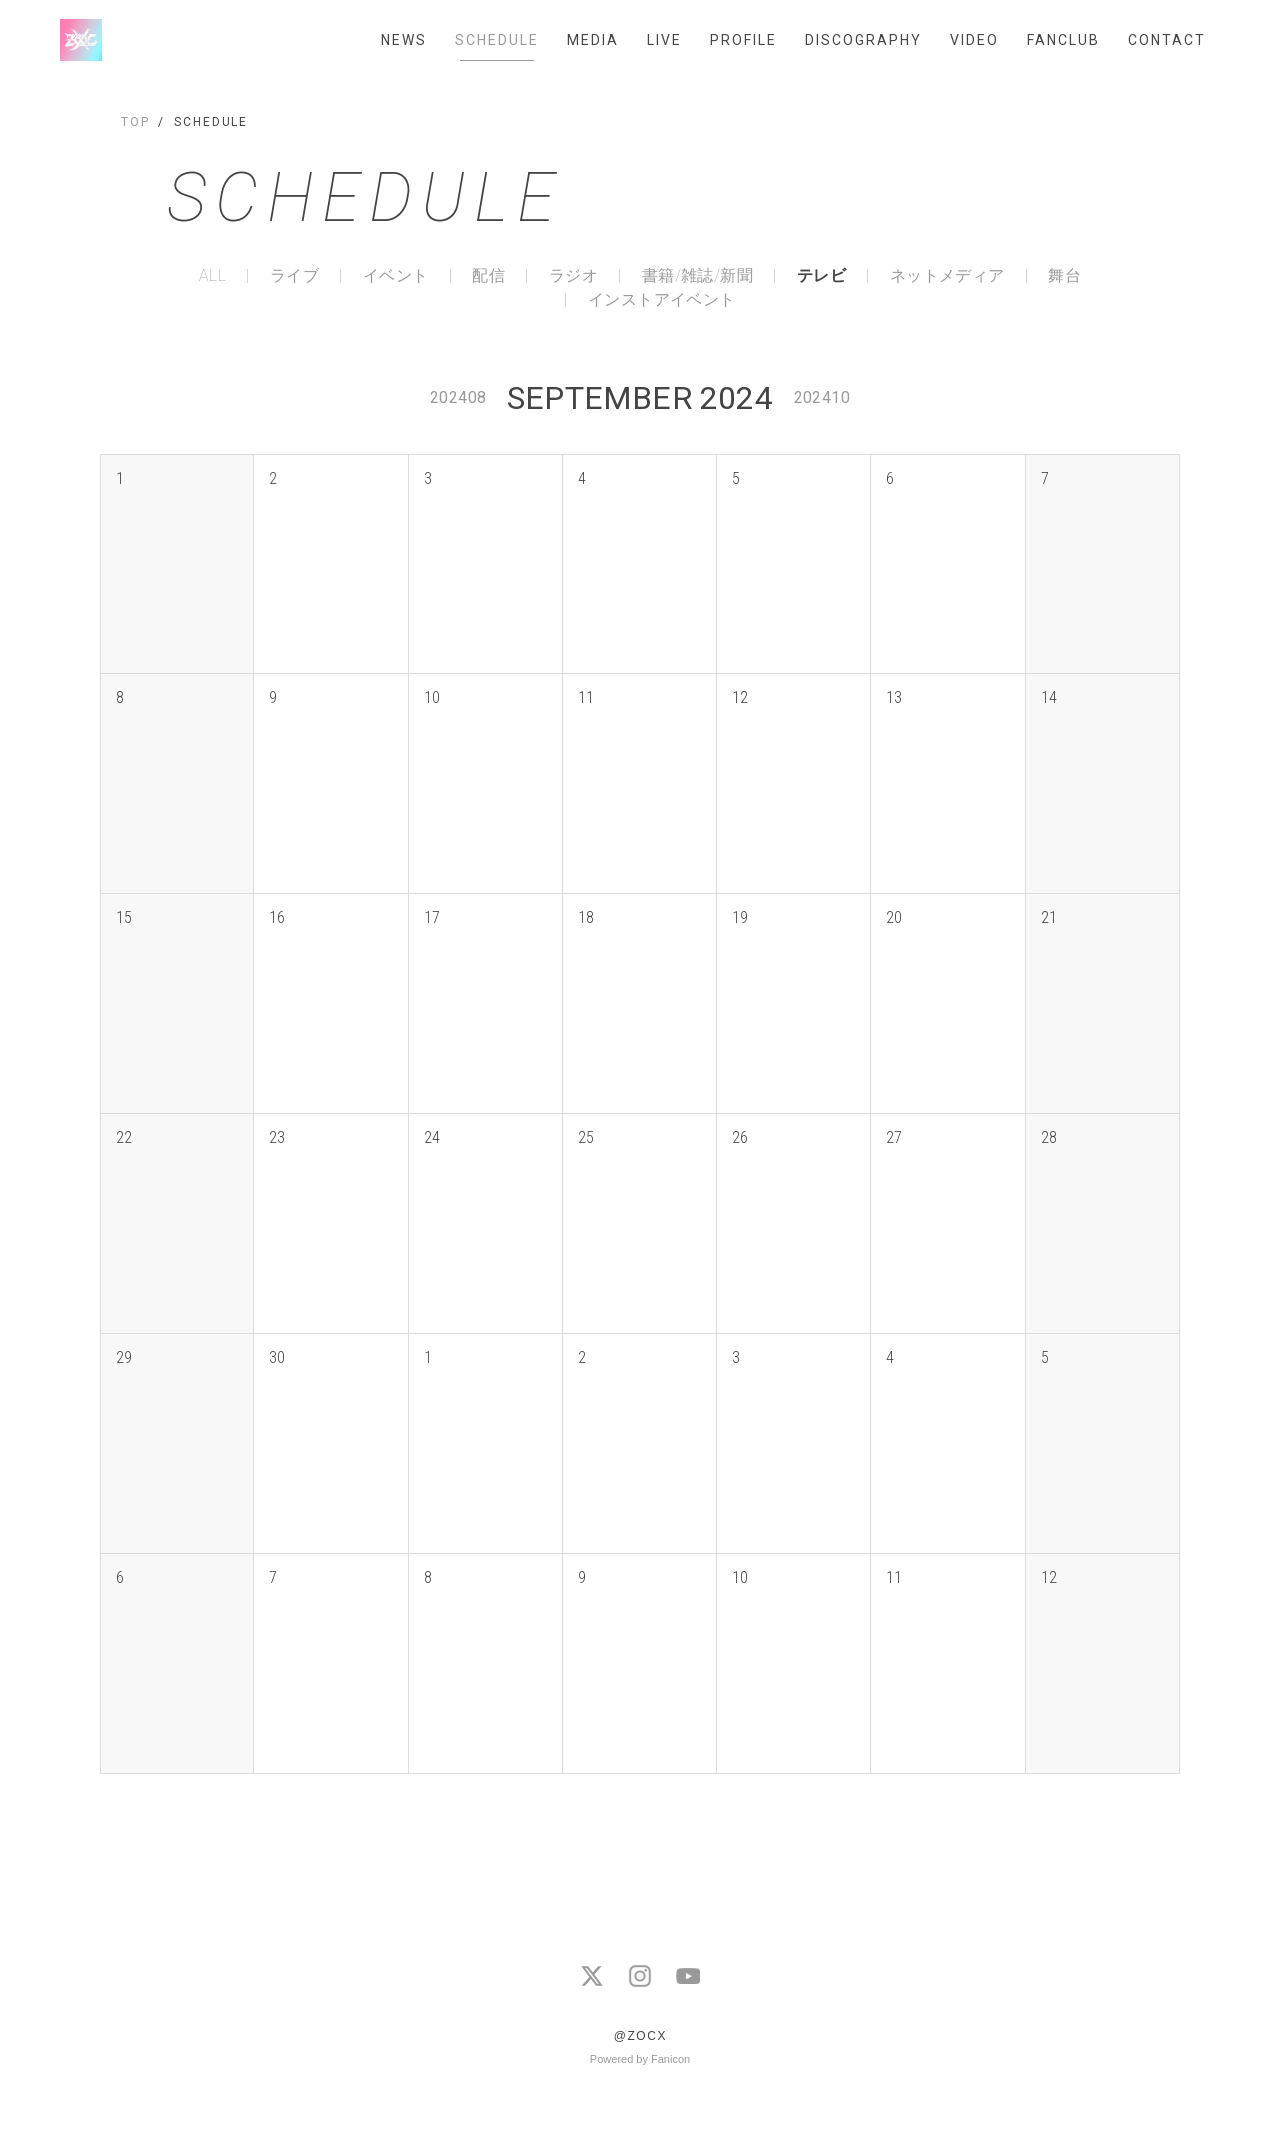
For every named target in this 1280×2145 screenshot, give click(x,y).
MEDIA (593, 40)
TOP (135, 122)
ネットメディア (947, 276)
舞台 (1064, 276)
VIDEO (974, 40)
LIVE (664, 40)
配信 (488, 276)
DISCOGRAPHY (863, 40)
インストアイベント (662, 300)
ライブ (294, 276)
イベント (396, 276)
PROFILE (743, 40)
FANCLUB (1063, 40)
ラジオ (573, 276)
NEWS (404, 40)
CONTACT (1167, 40)
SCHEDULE (497, 40)
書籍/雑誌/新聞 (697, 276)
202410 (822, 397)
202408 (458, 397)
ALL (212, 276)
